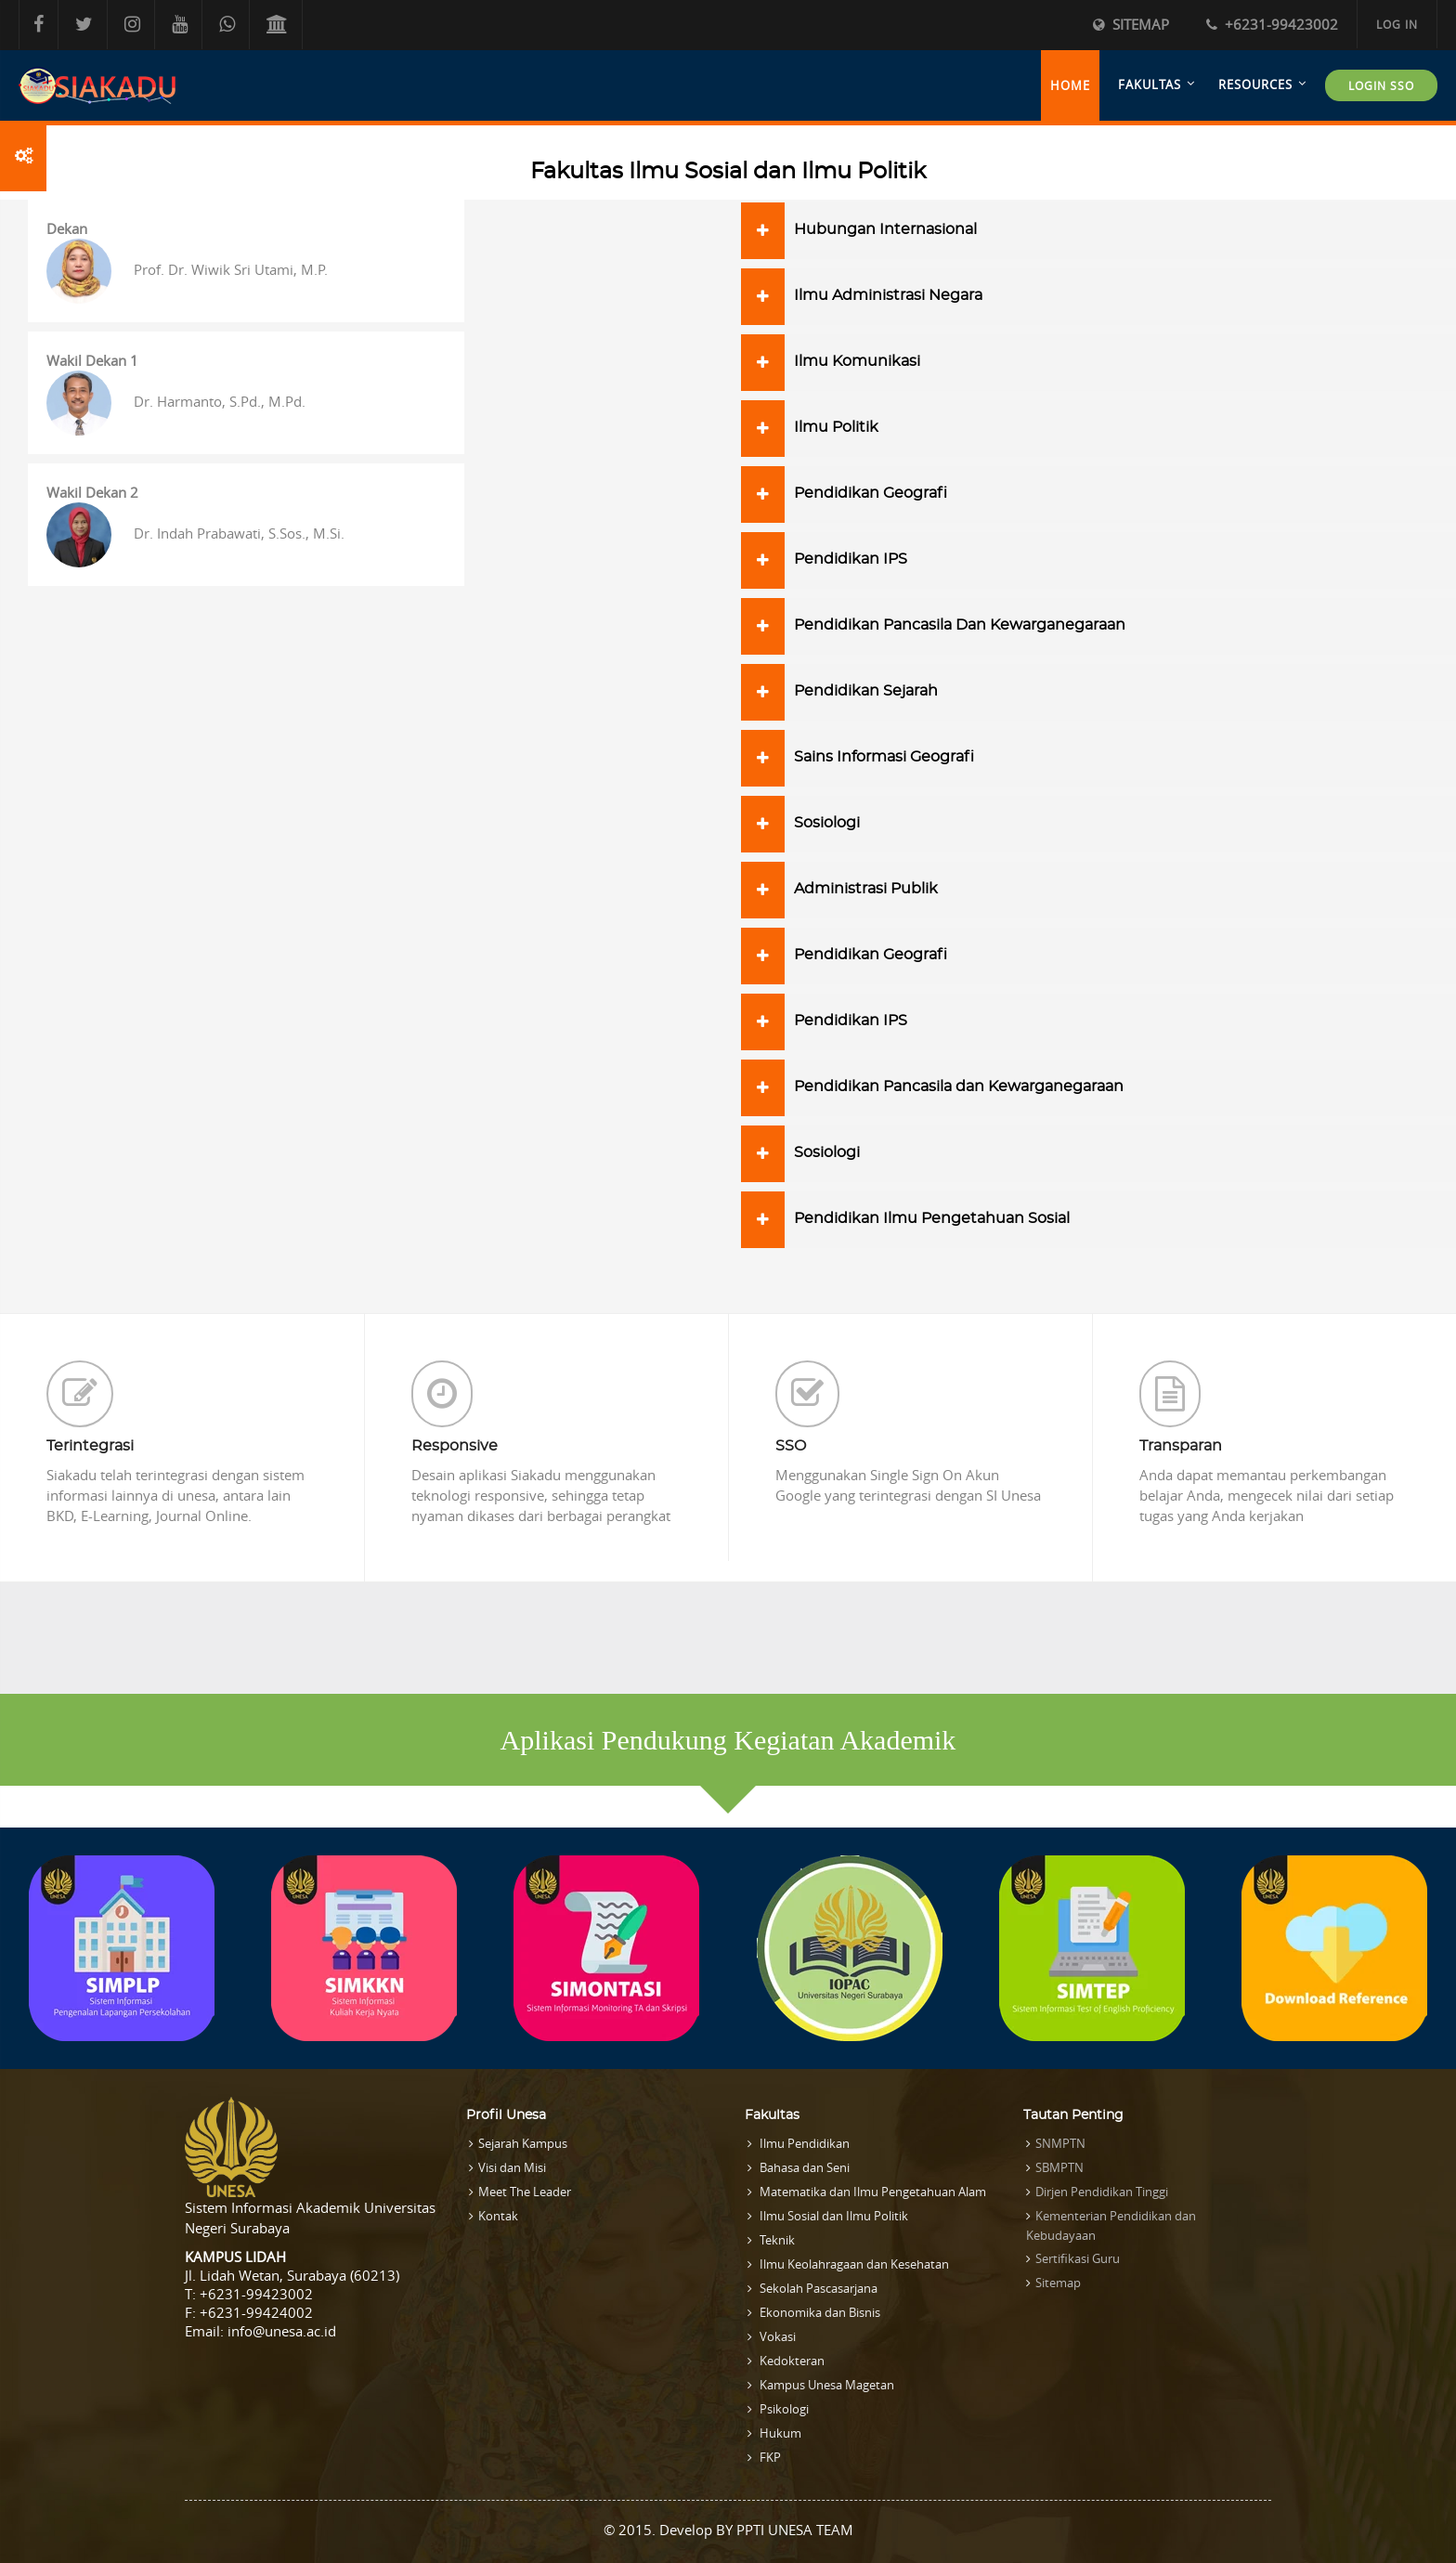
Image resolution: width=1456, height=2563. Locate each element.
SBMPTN (1059, 2167)
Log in (1397, 24)
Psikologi (783, 2408)
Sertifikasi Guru (1077, 2258)
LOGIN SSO (1381, 85)
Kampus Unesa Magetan (825, 2384)
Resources (1255, 84)
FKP (769, 2457)
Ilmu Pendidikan (803, 2143)
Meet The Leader (524, 2191)
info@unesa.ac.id (282, 2331)
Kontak (498, 2215)
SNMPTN (1060, 2143)
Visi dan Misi (512, 2167)
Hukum (779, 2433)
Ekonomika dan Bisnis (818, 2312)
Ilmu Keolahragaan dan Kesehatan (853, 2264)
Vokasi (776, 2336)
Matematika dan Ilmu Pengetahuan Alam (871, 2191)
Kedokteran (791, 2360)
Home (1070, 85)
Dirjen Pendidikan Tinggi (1101, 2191)
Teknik (776, 2239)
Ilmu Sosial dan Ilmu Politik (832, 2215)
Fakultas (1149, 84)
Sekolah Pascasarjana (817, 2288)
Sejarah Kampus (522, 2143)
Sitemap (1131, 24)
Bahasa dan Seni (803, 2167)
